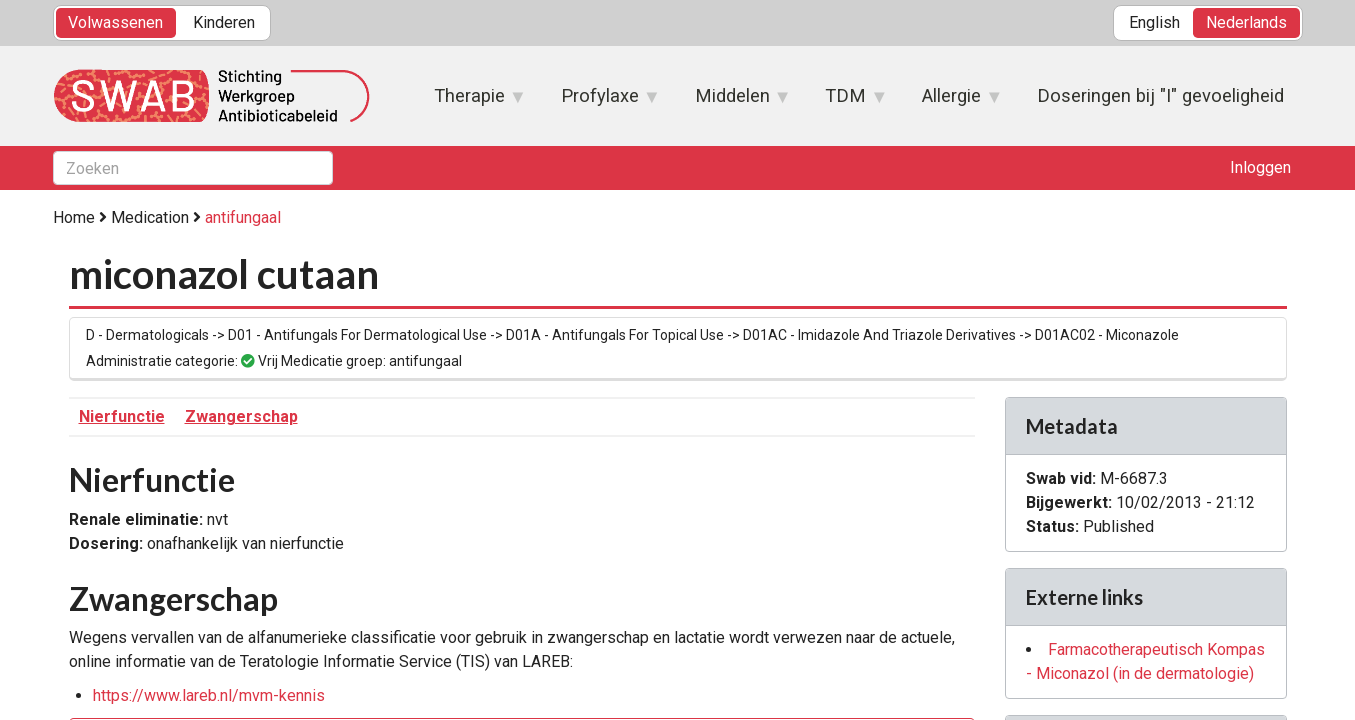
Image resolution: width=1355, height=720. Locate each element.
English (1154, 22)
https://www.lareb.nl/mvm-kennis (209, 695)
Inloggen (1260, 167)
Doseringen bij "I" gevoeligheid (1160, 95)
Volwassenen (115, 22)
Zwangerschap (241, 416)
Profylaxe (600, 102)
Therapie (470, 102)
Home (74, 217)
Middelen (732, 102)
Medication (150, 217)
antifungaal (243, 217)
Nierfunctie (122, 416)
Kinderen (224, 22)
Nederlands (1246, 22)
